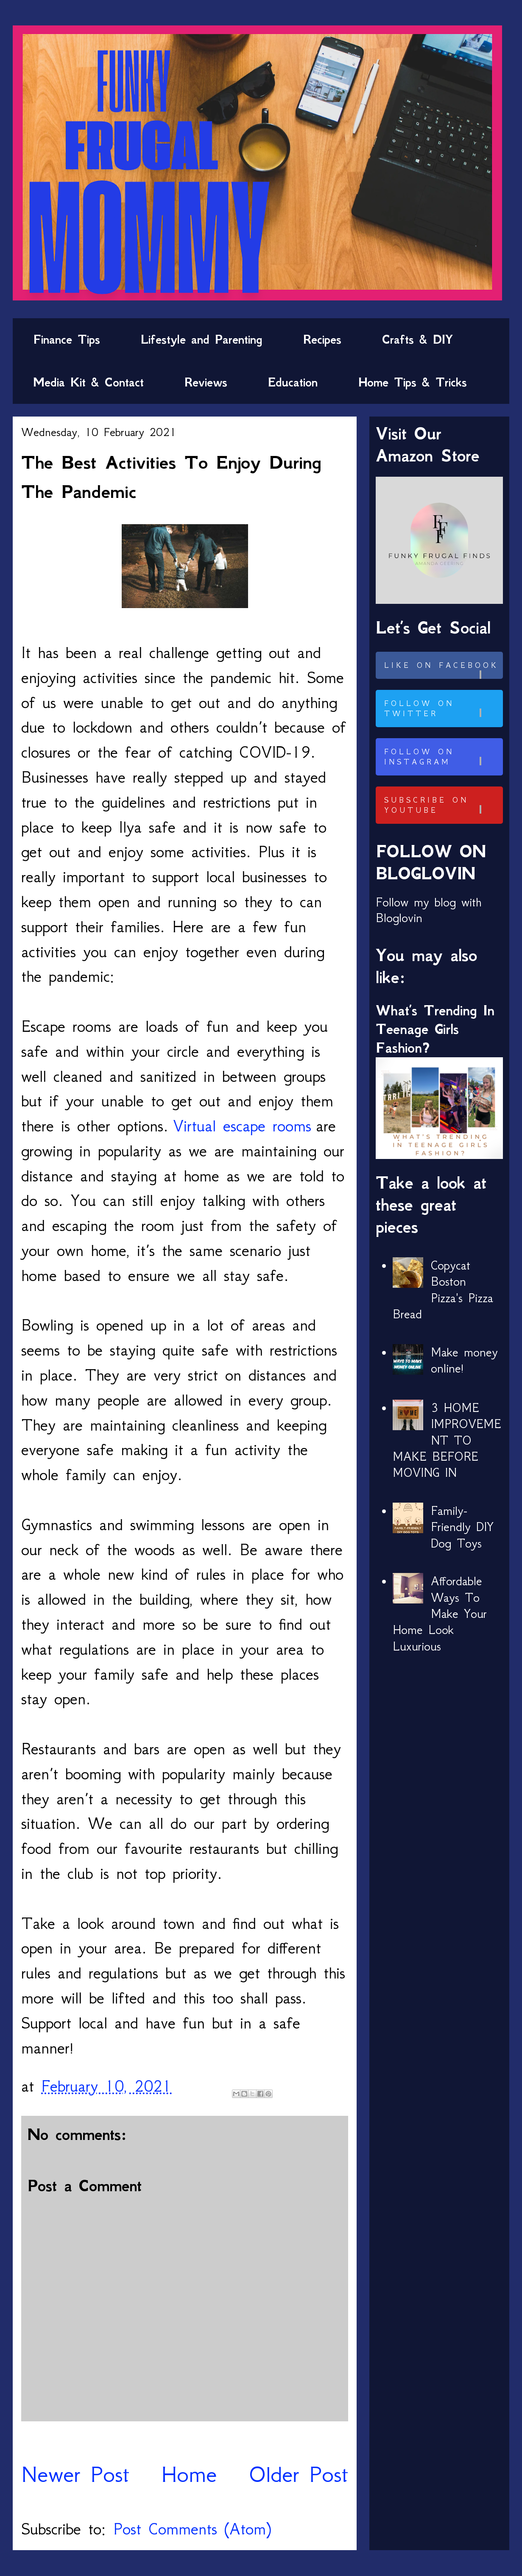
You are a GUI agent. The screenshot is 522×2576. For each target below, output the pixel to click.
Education (293, 382)
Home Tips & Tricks (412, 382)
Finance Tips (66, 339)
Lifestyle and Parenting (201, 339)
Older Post (298, 2474)
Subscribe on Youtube (442, 805)
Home (189, 2474)
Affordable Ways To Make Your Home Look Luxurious (440, 1613)
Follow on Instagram (442, 757)
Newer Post (75, 2474)
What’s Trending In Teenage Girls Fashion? (435, 1029)
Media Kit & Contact (88, 382)
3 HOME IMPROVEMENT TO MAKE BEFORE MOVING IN (447, 1440)
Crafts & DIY (417, 339)
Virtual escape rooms (242, 1126)
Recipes (322, 339)
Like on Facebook (442, 670)
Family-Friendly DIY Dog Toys (462, 1527)
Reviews (205, 382)
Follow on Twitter (442, 708)
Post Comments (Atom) (192, 2529)
